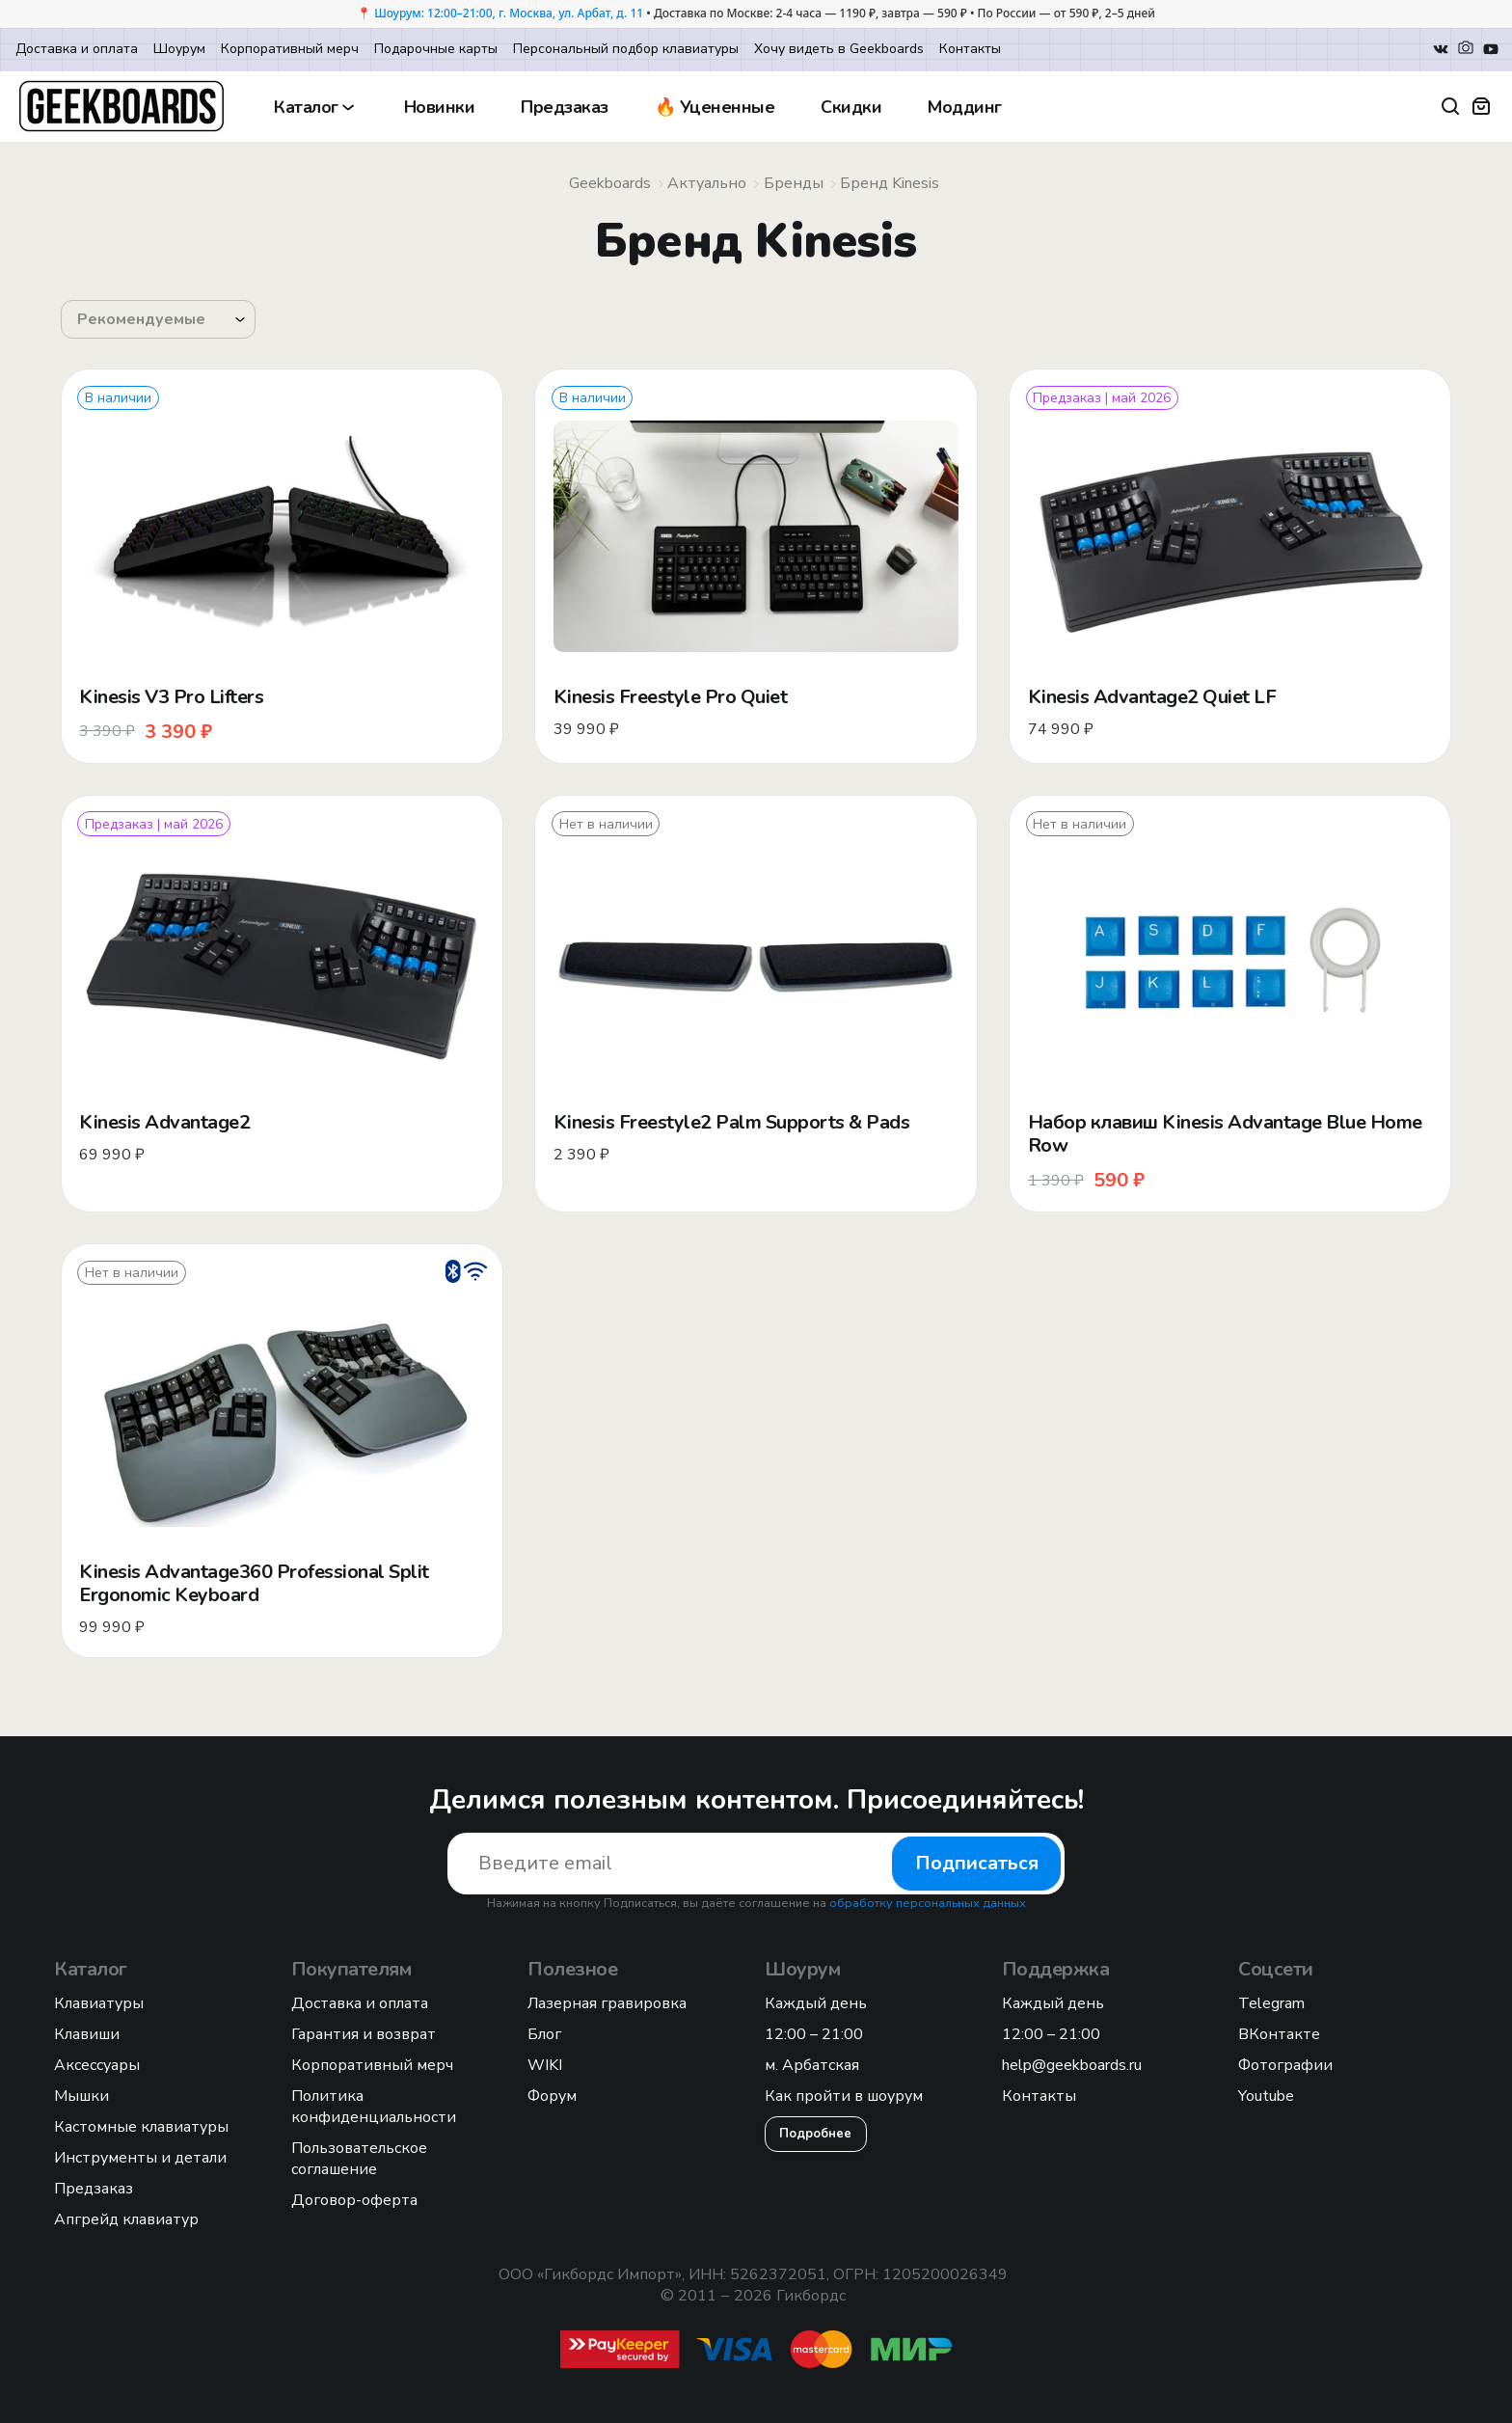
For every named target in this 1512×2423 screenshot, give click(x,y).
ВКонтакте (1279, 2034)
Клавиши (87, 2034)
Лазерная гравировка (607, 2003)
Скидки (851, 107)
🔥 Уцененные (715, 107)
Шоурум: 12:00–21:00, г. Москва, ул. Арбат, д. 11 (508, 13)
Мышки (81, 2096)
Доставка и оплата (76, 49)
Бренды (794, 183)
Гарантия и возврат (363, 2034)
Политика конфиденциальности (373, 2106)
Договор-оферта (354, 2200)
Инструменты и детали (140, 2157)
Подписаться (977, 1863)
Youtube (1266, 2096)
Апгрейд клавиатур (126, 2219)
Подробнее (815, 2133)
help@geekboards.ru (1072, 2065)
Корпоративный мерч (290, 49)
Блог (544, 2034)
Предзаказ (564, 107)
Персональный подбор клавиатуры (626, 49)
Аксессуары (97, 2065)
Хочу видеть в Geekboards (839, 49)
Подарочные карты (436, 49)
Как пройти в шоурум (844, 2096)
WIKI (544, 2065)
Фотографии (1285, 2065)
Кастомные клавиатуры (141, 2126)
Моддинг (965, 107)
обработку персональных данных (927, 1903)
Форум (552, 2096)
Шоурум (179, 49)
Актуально (706, 183)
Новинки (439, 107)
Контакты (970, 49)
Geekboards (610, 183)
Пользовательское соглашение (359, 2158)
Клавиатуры (99, 2003)
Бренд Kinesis (889, 183)
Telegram (1271, 2003)
